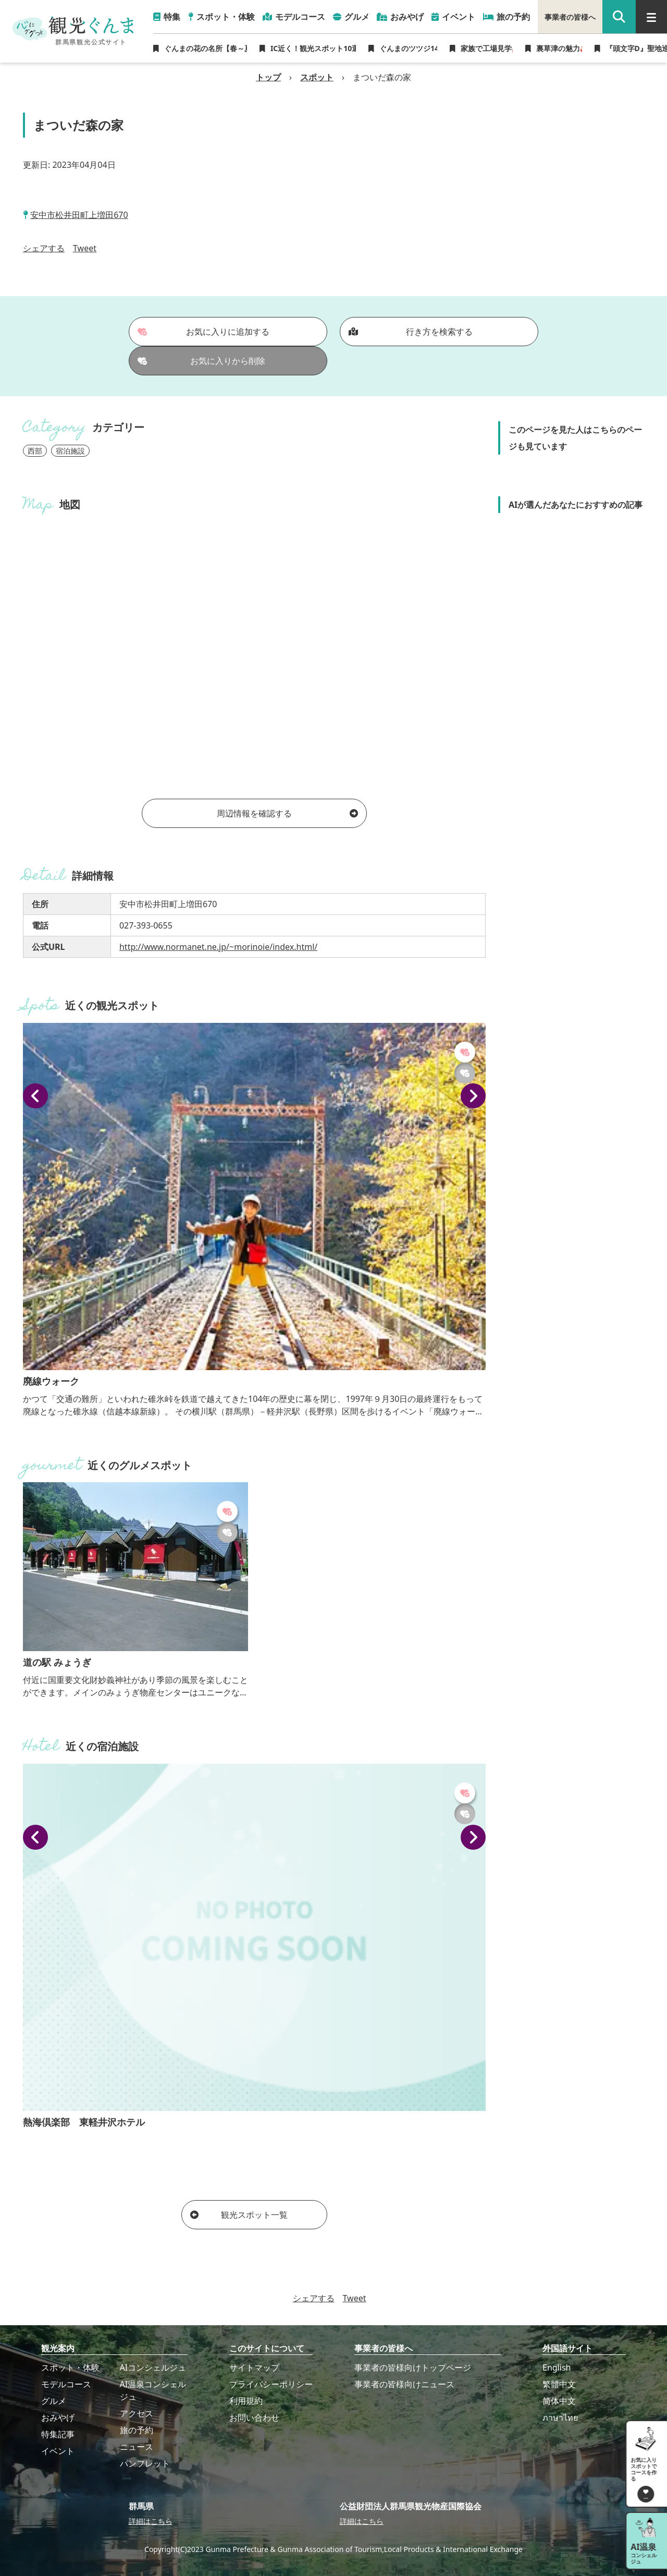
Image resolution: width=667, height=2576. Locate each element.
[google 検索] (619, 16)
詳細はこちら (150, 2521)
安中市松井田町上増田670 (79, 215)
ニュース (136, 2446)
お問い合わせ (254, 2417)
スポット (317, 77)
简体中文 (559, 2401)
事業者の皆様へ (570, 17)
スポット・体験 (70, 2367)
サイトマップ (254, 2367)
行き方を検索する (411, 331)
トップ (268, 77)
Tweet (84, 248)
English (556, 2367)
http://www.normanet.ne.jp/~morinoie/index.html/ (218, 947)
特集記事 (58, 2434)
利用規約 (246, 2401)
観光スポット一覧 (239, 2214)
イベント (58, 2451)
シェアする (44, 248)
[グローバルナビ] (651, 16)
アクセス (136, 2413)
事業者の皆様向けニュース (404, 2384)
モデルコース (66, 2384)
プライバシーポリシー (271, 2384)
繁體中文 (559, 2384)
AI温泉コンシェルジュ (153, 2390)
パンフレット (145, 2463)
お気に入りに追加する (204, 331)
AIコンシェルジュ (153, 2367)
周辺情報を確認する (287, 813)
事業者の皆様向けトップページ (412, 2367)
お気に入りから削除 (202, 361)
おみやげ (58, 2417)
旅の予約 (136, 2430)
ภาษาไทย (560, 2417)
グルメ (53, 2401)
